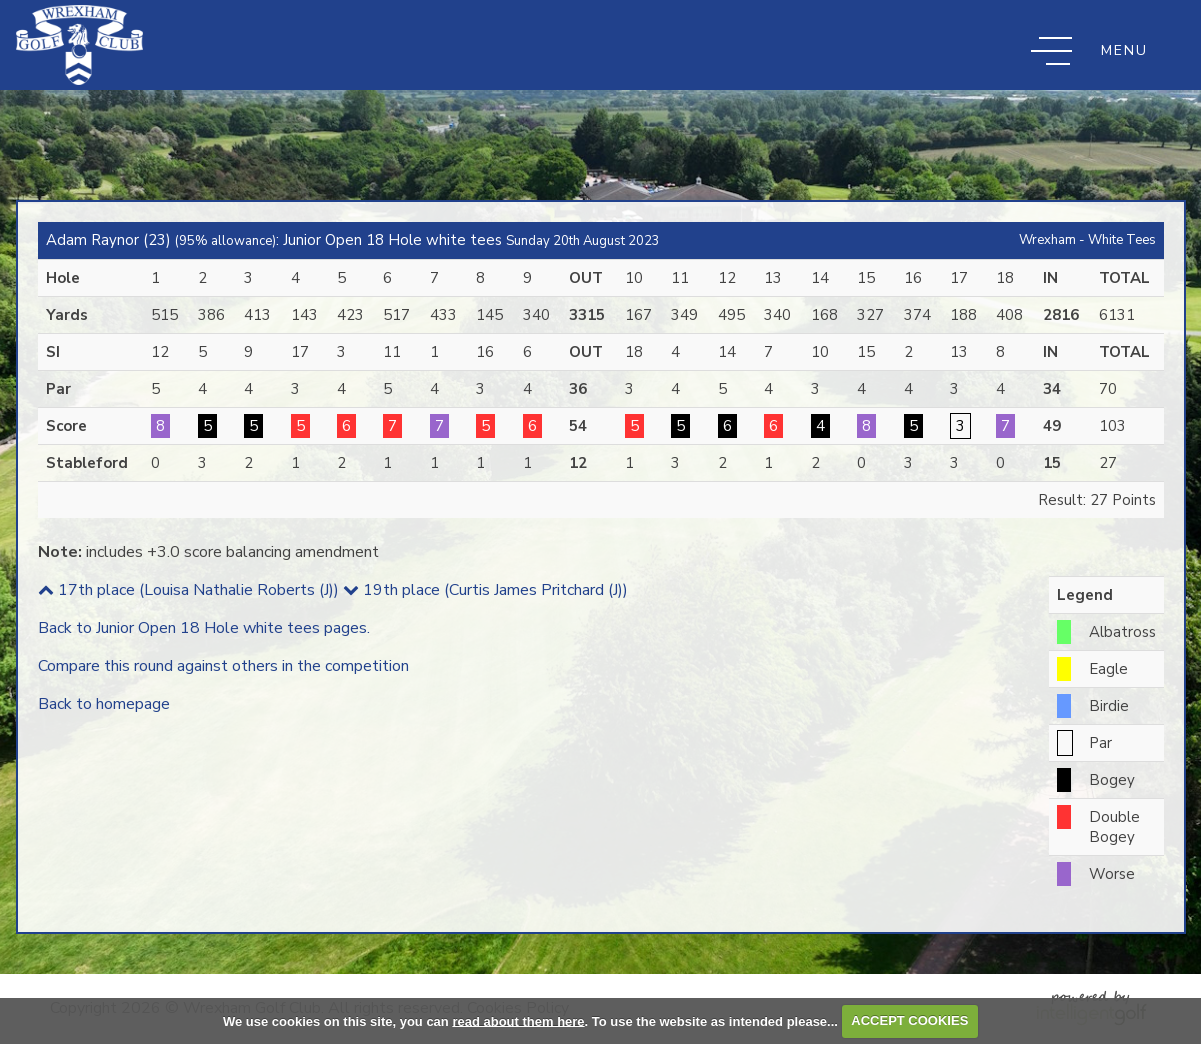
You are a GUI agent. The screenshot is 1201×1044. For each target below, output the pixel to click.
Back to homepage (104, 704)
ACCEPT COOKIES (909, 1020)
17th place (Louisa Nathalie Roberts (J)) (188, 590)
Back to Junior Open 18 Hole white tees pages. (204, 628)
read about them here (518, 1020)
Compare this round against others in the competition (223, 666)
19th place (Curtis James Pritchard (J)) (485, 590)
